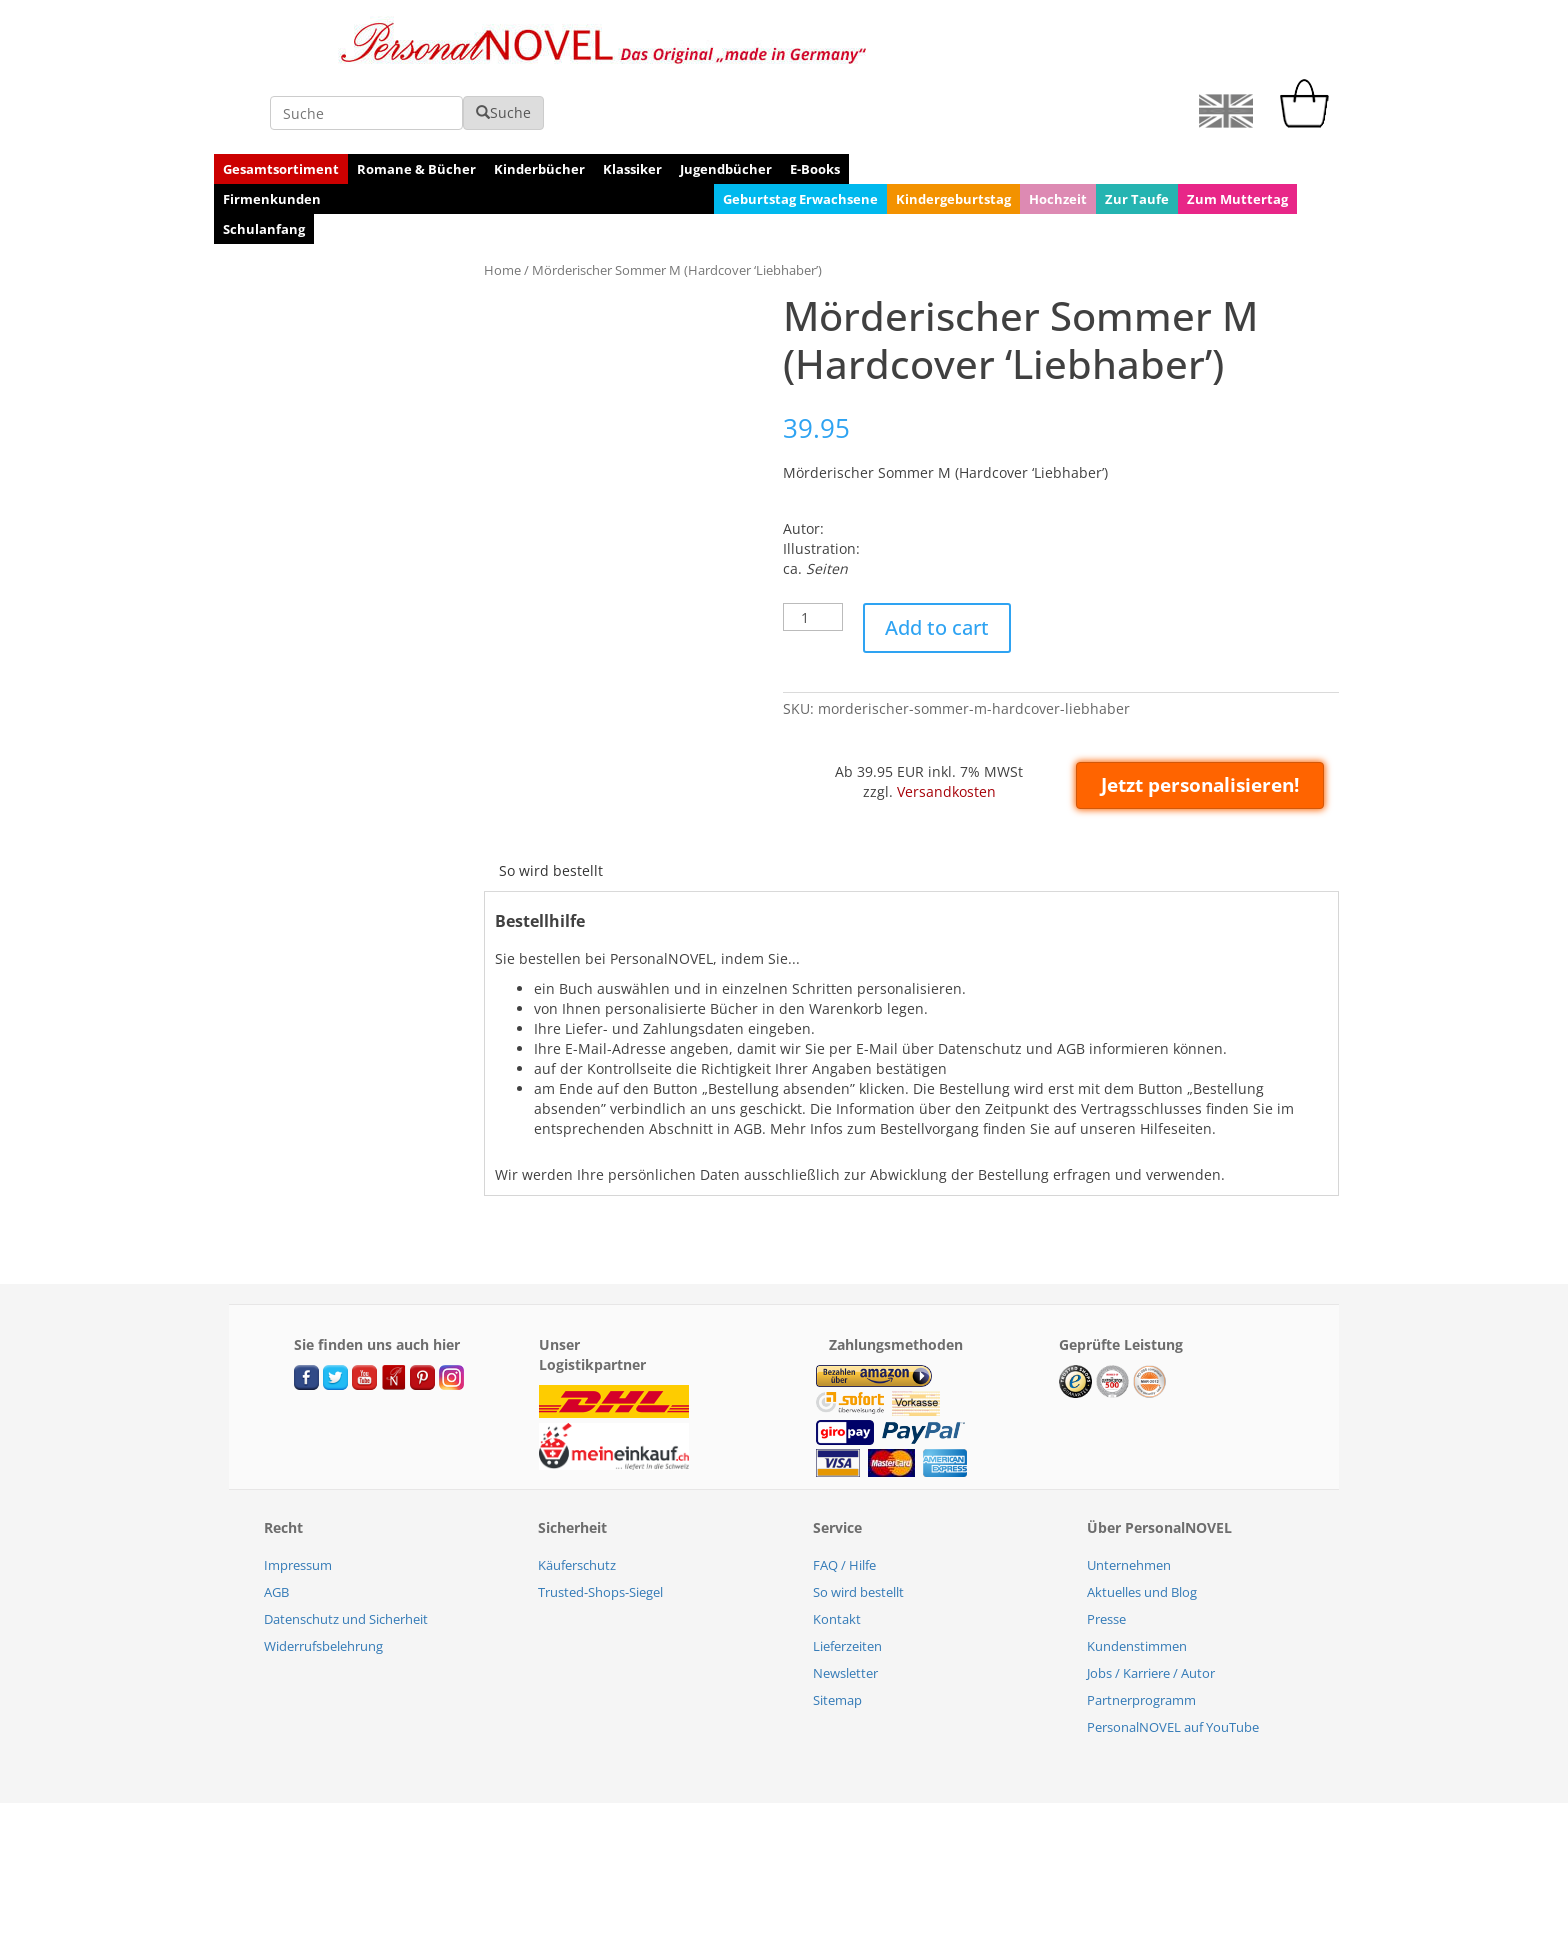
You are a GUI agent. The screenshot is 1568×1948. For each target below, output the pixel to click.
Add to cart (937, 561)
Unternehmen (1129, 1499)
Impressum (298, 1499)
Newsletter (845, 1607)
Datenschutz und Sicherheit (346, 1553)
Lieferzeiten (847, 1580)
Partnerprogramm (1141, 1634)
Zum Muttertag (1237, 133)
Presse (1106, 1553)
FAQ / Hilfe (844, 1499)
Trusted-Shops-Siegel (600, 1526)
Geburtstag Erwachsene (800, 133)
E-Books (815, 103)
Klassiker (632, 103)
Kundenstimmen (1137, 1580)
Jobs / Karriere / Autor (1151, 1607)
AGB (276, 1526)
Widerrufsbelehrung (323, 1580)
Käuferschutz (577, 1499)
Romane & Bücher (416, 103)
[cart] (1309, 56)
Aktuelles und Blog (1142, 1526)
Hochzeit (1058, 133)
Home (502, 204)
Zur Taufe (1137, 133)
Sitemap (837, 1634)
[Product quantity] (813, 551)
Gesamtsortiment (281, 103)
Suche (1058, 46)
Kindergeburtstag (953, 133)
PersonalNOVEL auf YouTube (1173, 1661)
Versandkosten (946, 725)
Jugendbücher (726, 103)
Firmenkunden (272, 133)
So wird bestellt (551, 804)
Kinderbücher (539, 103)
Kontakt (837, 1553)
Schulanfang (264, 163)
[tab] (551, 805)
